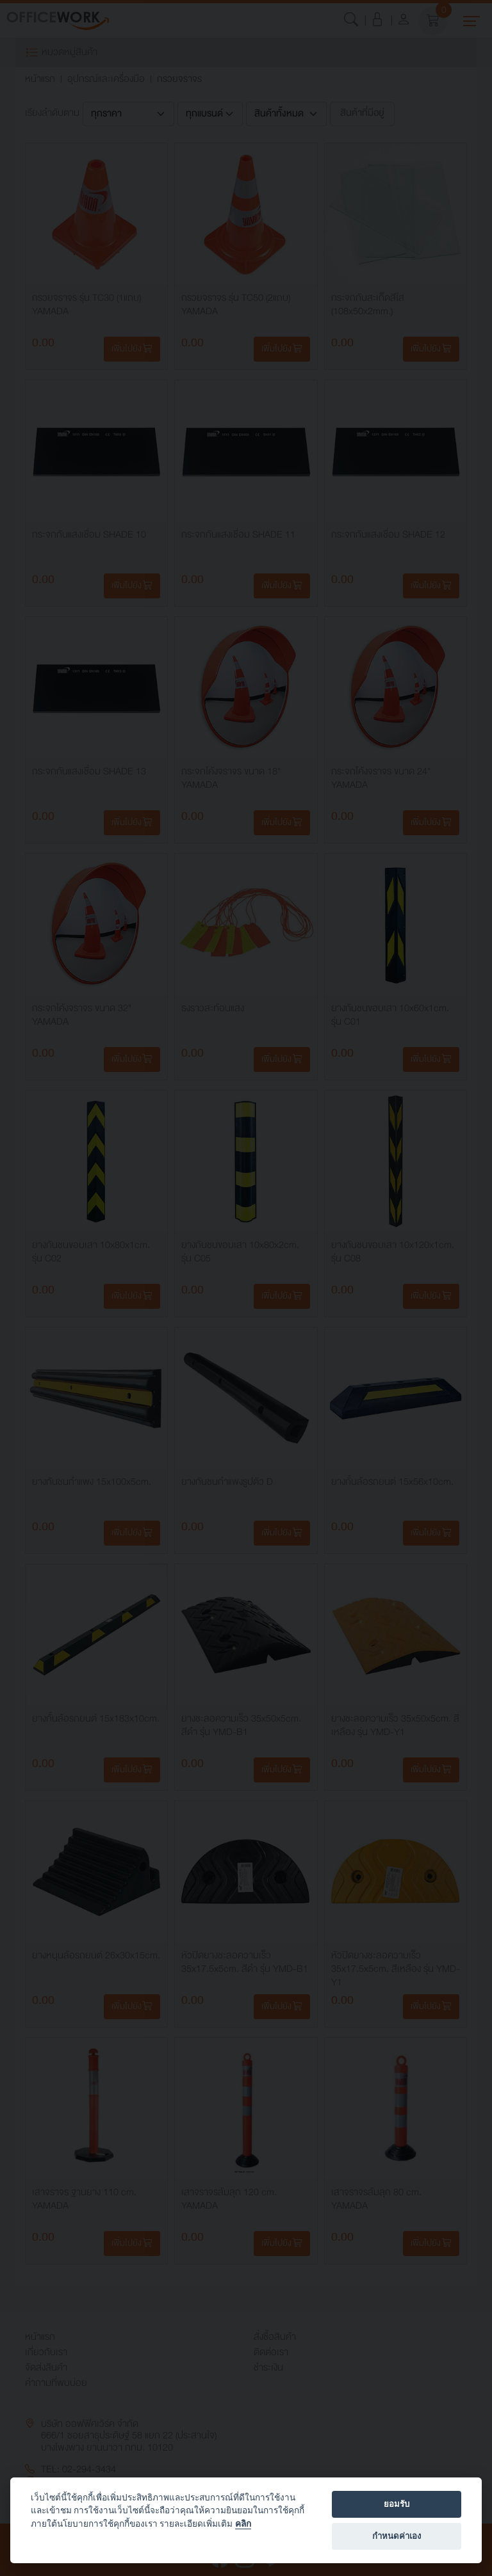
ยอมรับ (396, 2504)
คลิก (243, 2523)
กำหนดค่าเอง (396, 2536)
